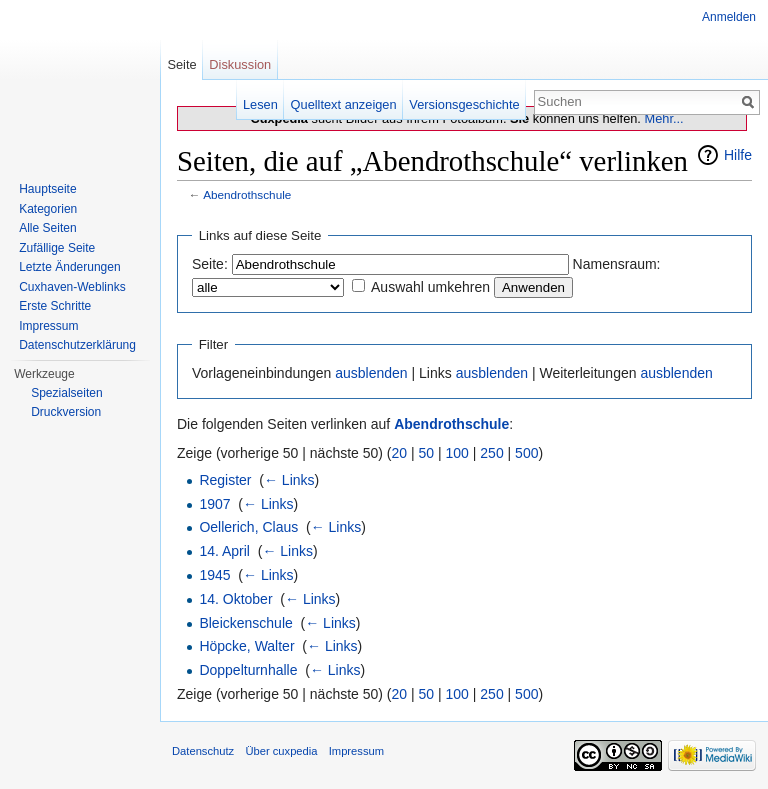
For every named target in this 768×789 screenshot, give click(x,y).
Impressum (48, 326)
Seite (181, 64)
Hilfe (738, 155)
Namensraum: (617, 264)
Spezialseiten (66, 393)
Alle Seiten (47, 228)
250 (491, 453)
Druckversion (66, 412)
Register (225, 480)
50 (427, 453)
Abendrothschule (247, 194)
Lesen (260, 104)
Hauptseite (47, 189)
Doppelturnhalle (248, 670)
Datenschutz (203, 751)
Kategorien (48, 209)
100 (457, 453)
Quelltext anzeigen (344, 104)
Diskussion (240, 64)
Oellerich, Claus (248, 527)
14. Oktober (235, 599)
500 (526, 453)
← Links (289, 480)
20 (400, 453)
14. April (224, 551)
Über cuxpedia (281, 751)
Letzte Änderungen (69, 267)
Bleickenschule (245, 623)
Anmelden (729, 17)
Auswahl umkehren (430, 287)
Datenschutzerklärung (77, 345)
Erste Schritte (55, 306)
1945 (214, 575)
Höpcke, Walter (246, 646)
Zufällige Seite (57, 248)
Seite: (210, 264)
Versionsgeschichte (464, 104)
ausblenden (371, 373)
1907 (214, 504)
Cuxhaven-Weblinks (72, 287)
